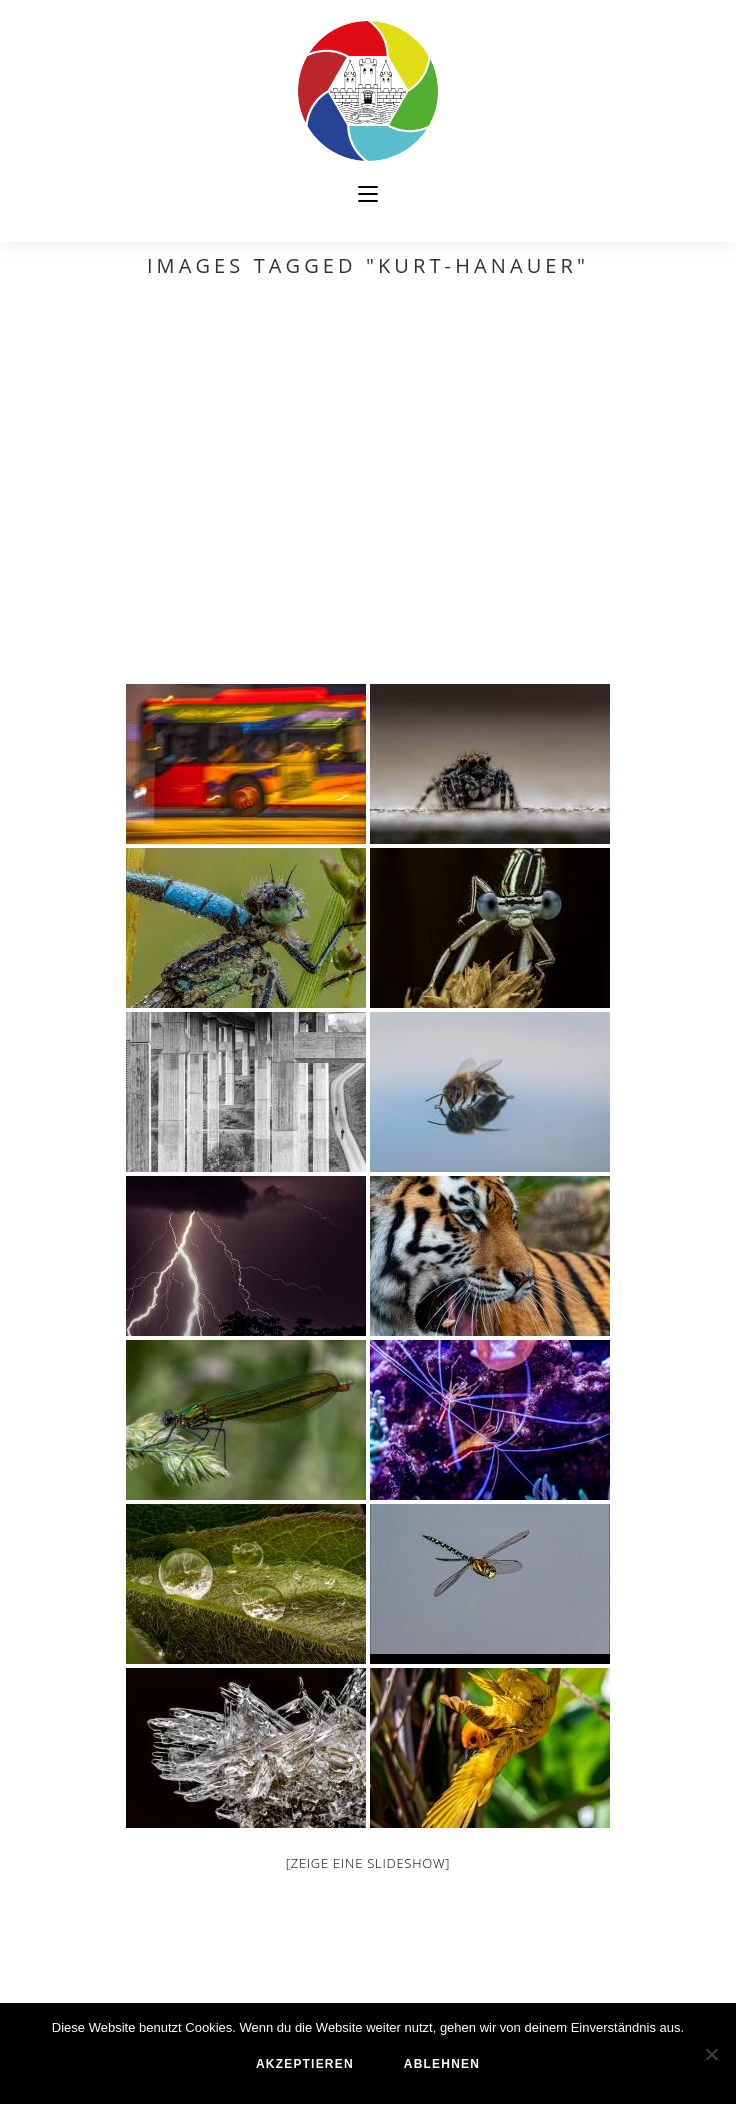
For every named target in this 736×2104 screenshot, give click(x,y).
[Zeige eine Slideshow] (368, 1863)
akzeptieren (305, 2064)
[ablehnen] (711, 2054)
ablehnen (442, 2064)
